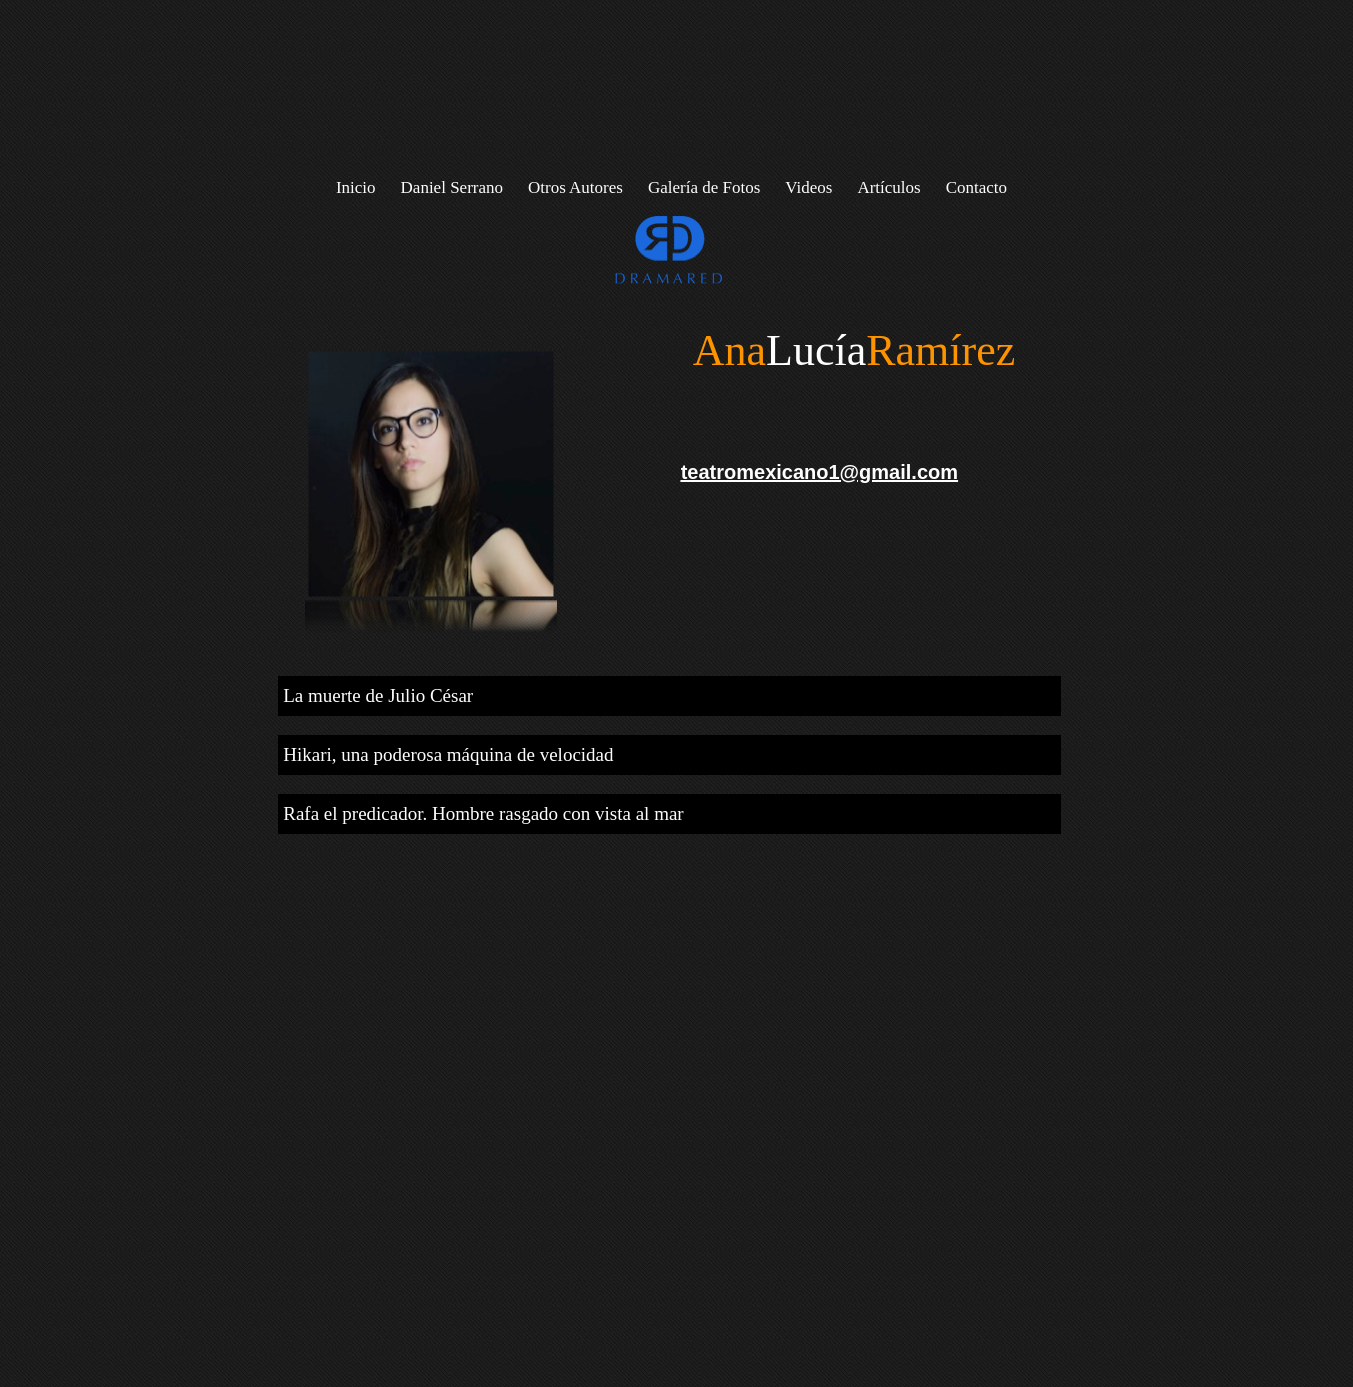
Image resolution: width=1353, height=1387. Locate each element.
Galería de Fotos (704, 187)
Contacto (976, 187)
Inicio (356, 187)
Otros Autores (575, 187)
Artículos (888, 187)
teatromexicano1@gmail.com (819, 472)
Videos (808, 187)
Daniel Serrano (452, 187)
